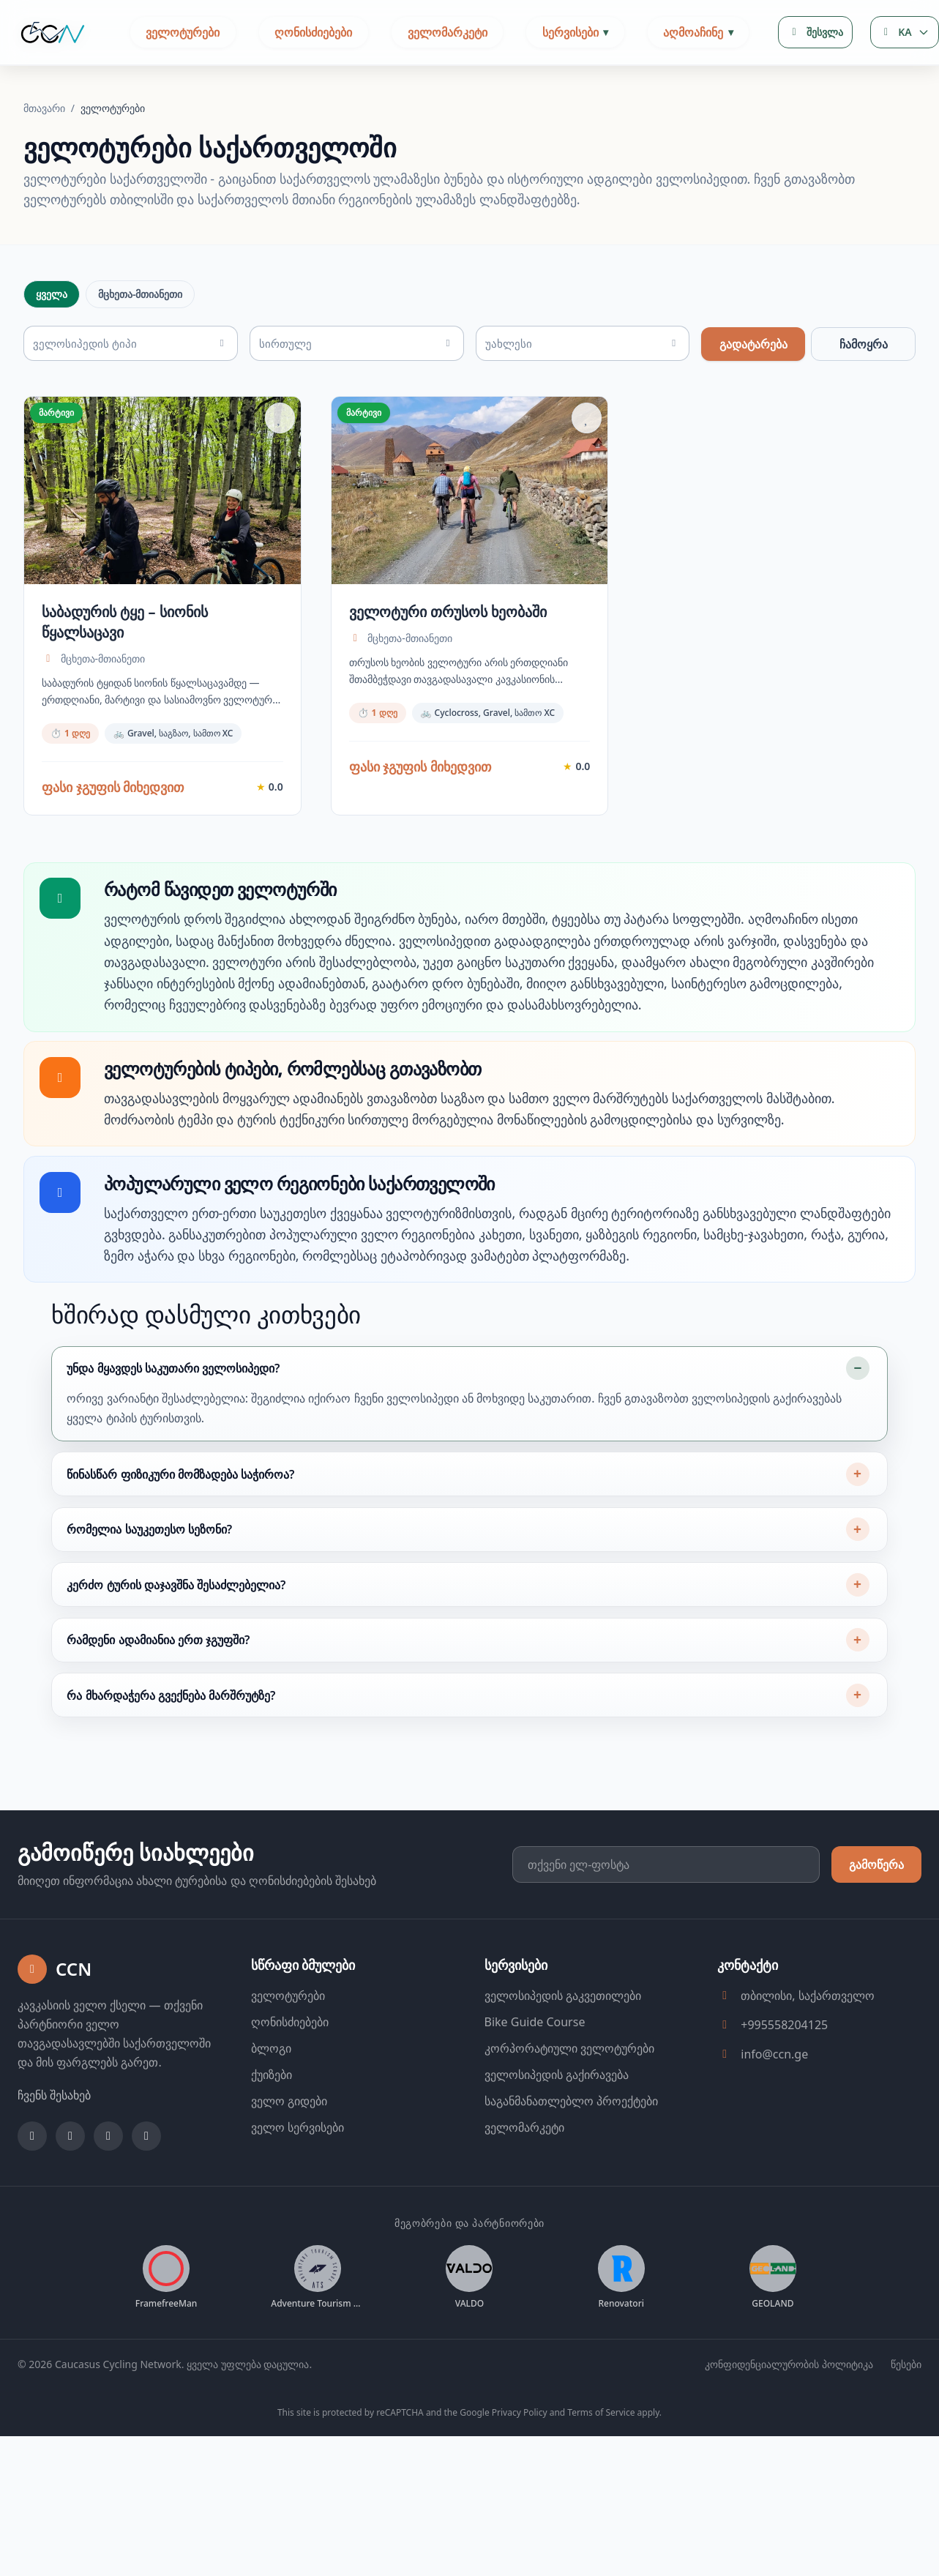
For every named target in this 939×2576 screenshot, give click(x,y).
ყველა (51, 294)
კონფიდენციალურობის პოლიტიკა (789, 2418)
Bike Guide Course (535, 2076)
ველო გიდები (289, 2155)
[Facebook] (32, 2190)
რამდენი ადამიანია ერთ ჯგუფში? (158, 1694)
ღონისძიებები (313, 32)
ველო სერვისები (297, 2181)
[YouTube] (108, 2190)
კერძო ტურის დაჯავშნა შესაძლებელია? (176, 1638)
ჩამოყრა (863, 344)
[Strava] (146, 2190)
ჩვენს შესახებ (54, 2149)
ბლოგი (271, 2102)
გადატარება (753, 344)
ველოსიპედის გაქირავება (557, 2129)
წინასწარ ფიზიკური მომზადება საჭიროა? (180, 1528)
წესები (906, 2418)
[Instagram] (70, 2190)
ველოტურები (183, 32)
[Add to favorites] (280, 418)
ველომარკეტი (447, 32)
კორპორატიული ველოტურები (569, 2102)
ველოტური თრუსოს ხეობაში (448, 611)
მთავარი (45, 108)
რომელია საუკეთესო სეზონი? (149, 1583)
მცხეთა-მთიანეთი (140, 294)
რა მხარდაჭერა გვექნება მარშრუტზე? (171, 1749)
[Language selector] (904, 32)
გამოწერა (876, 1919)
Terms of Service (601, 2466)
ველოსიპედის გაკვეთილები (563, 2050)
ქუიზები (271, 2129)
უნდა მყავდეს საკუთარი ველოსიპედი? (173, 1422)
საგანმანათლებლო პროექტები (571, 2155)
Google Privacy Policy (503, 2466)
